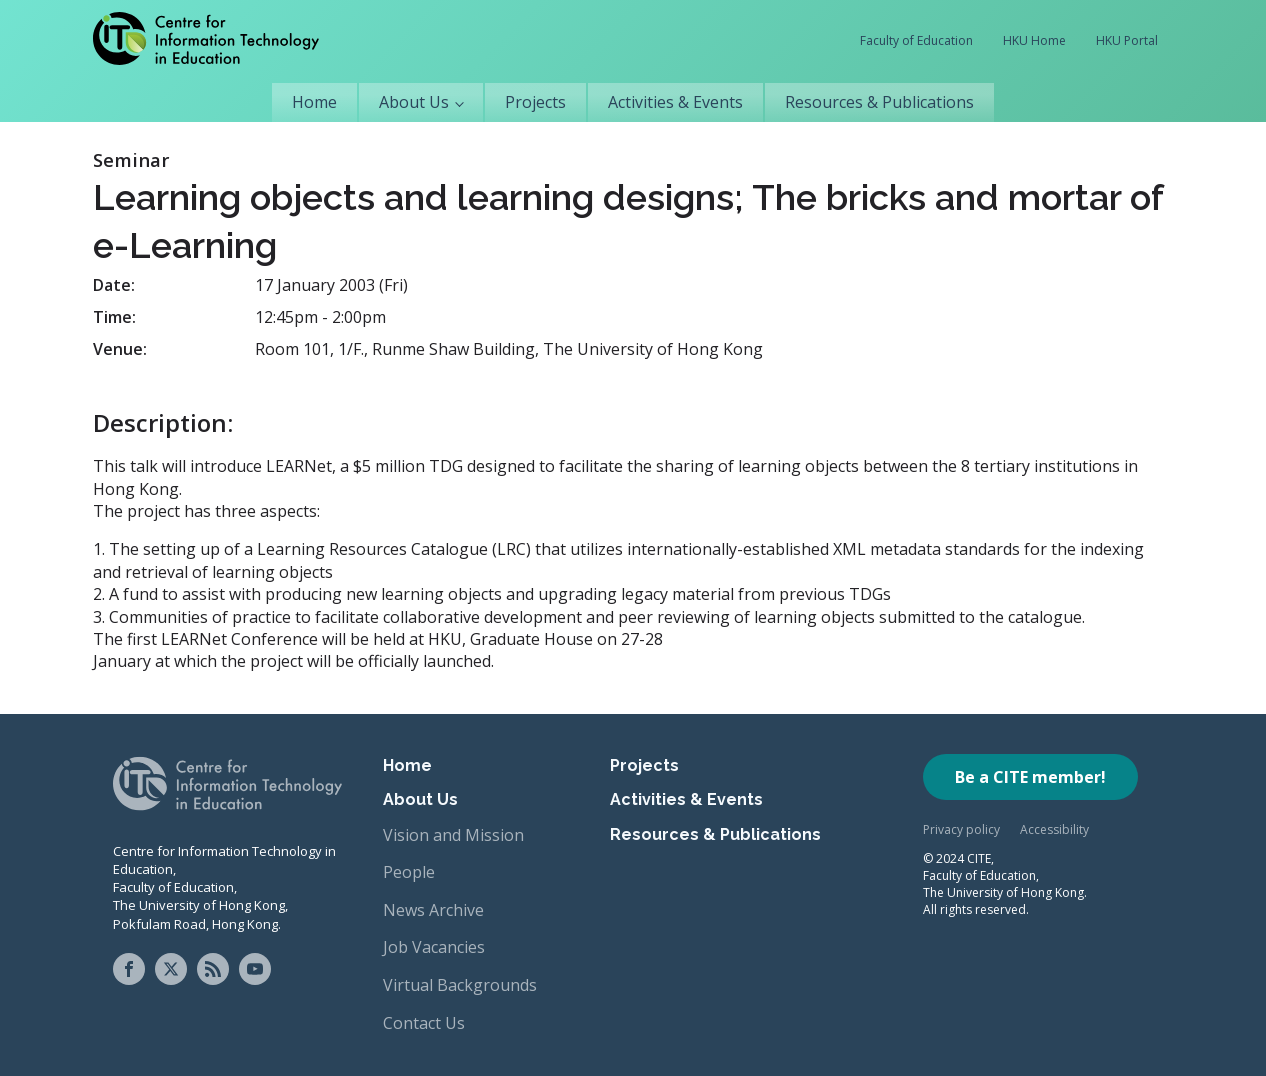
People (409, 872)
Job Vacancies (434, 947)
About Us (414, 102)
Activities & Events (675, 102)
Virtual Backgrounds (460, 985)
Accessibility (1054, 829)
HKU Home (1034, 40)
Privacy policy (961, 829)
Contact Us (424, 1023)
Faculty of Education (916, 40)
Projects (535, 102)
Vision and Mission (453, 835)
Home (314, 102)
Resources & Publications (879, 102)
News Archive (433, 910)
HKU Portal (1127, 40)
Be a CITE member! (1030, 777)
